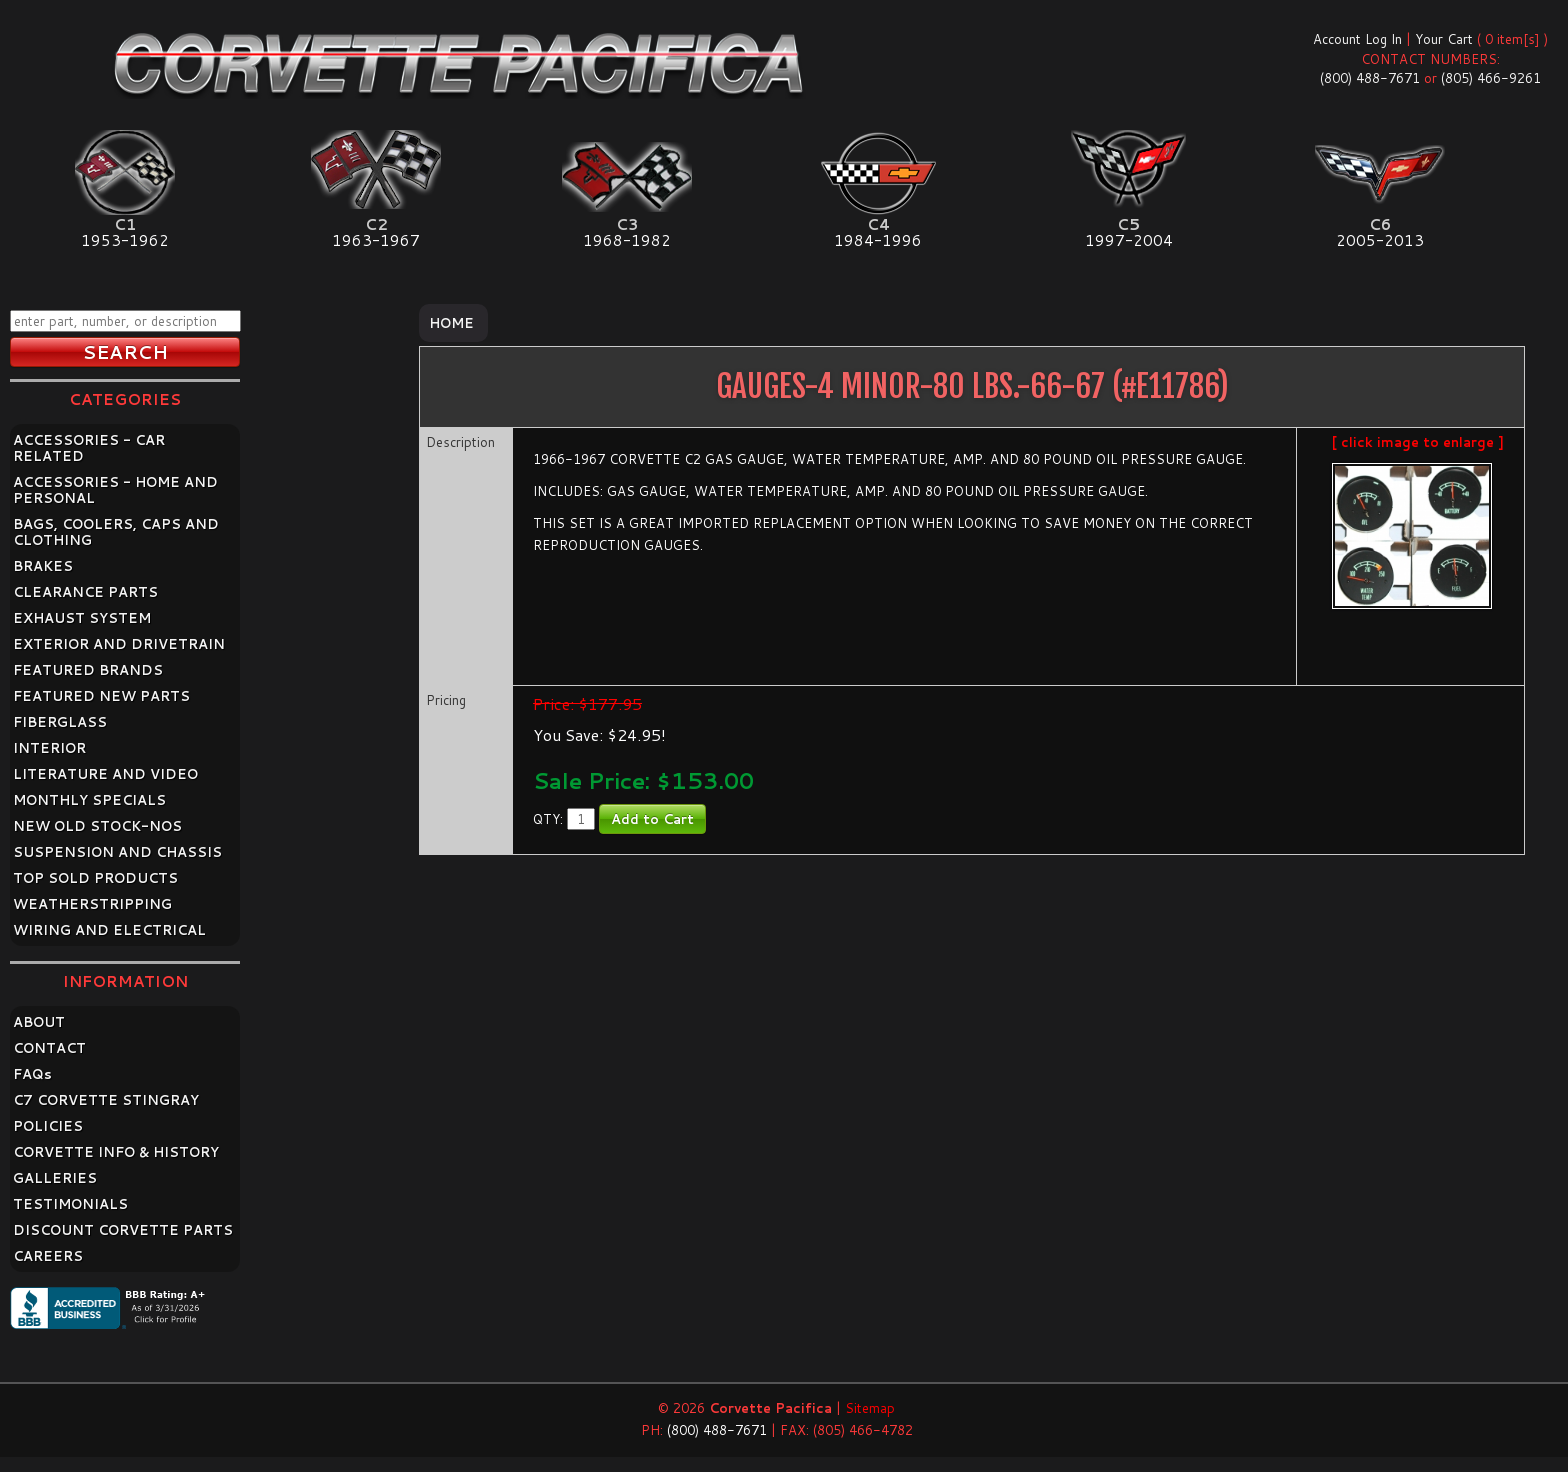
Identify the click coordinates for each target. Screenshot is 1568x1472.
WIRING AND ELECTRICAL (109, 930)
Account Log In (1357, 39)
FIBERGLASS (60, 722)
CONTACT (49, 1048)
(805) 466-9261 (1491, 78)
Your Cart (1444, 39)
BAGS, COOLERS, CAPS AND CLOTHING (116, 532)
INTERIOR (49, 748)
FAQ (32, 1074)
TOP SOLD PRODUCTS (95, 878)
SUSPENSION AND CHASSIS (117, 852)
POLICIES (48, 1126)
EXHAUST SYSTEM (82, 618)
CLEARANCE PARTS (85, 592)
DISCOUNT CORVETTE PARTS (123, 1230)
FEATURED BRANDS (88, 670)
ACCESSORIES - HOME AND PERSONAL (115, 490)
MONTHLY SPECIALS (89, 800)
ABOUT (39, 1022)
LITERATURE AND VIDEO (105, 774)
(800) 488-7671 (1370, 78)
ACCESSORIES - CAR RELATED (89, 448)
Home (451, 323)
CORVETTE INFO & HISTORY (116, 1152)
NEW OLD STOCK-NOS (97, 826)
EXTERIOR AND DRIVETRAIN (119, 644)
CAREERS (48, 1256)
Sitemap (870, 1408)
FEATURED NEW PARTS (101, 696)
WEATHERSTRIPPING (92, 904)
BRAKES (43, 566)
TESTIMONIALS (70, 1204)
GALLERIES (55, 1178)
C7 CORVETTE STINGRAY (106, 1100)
